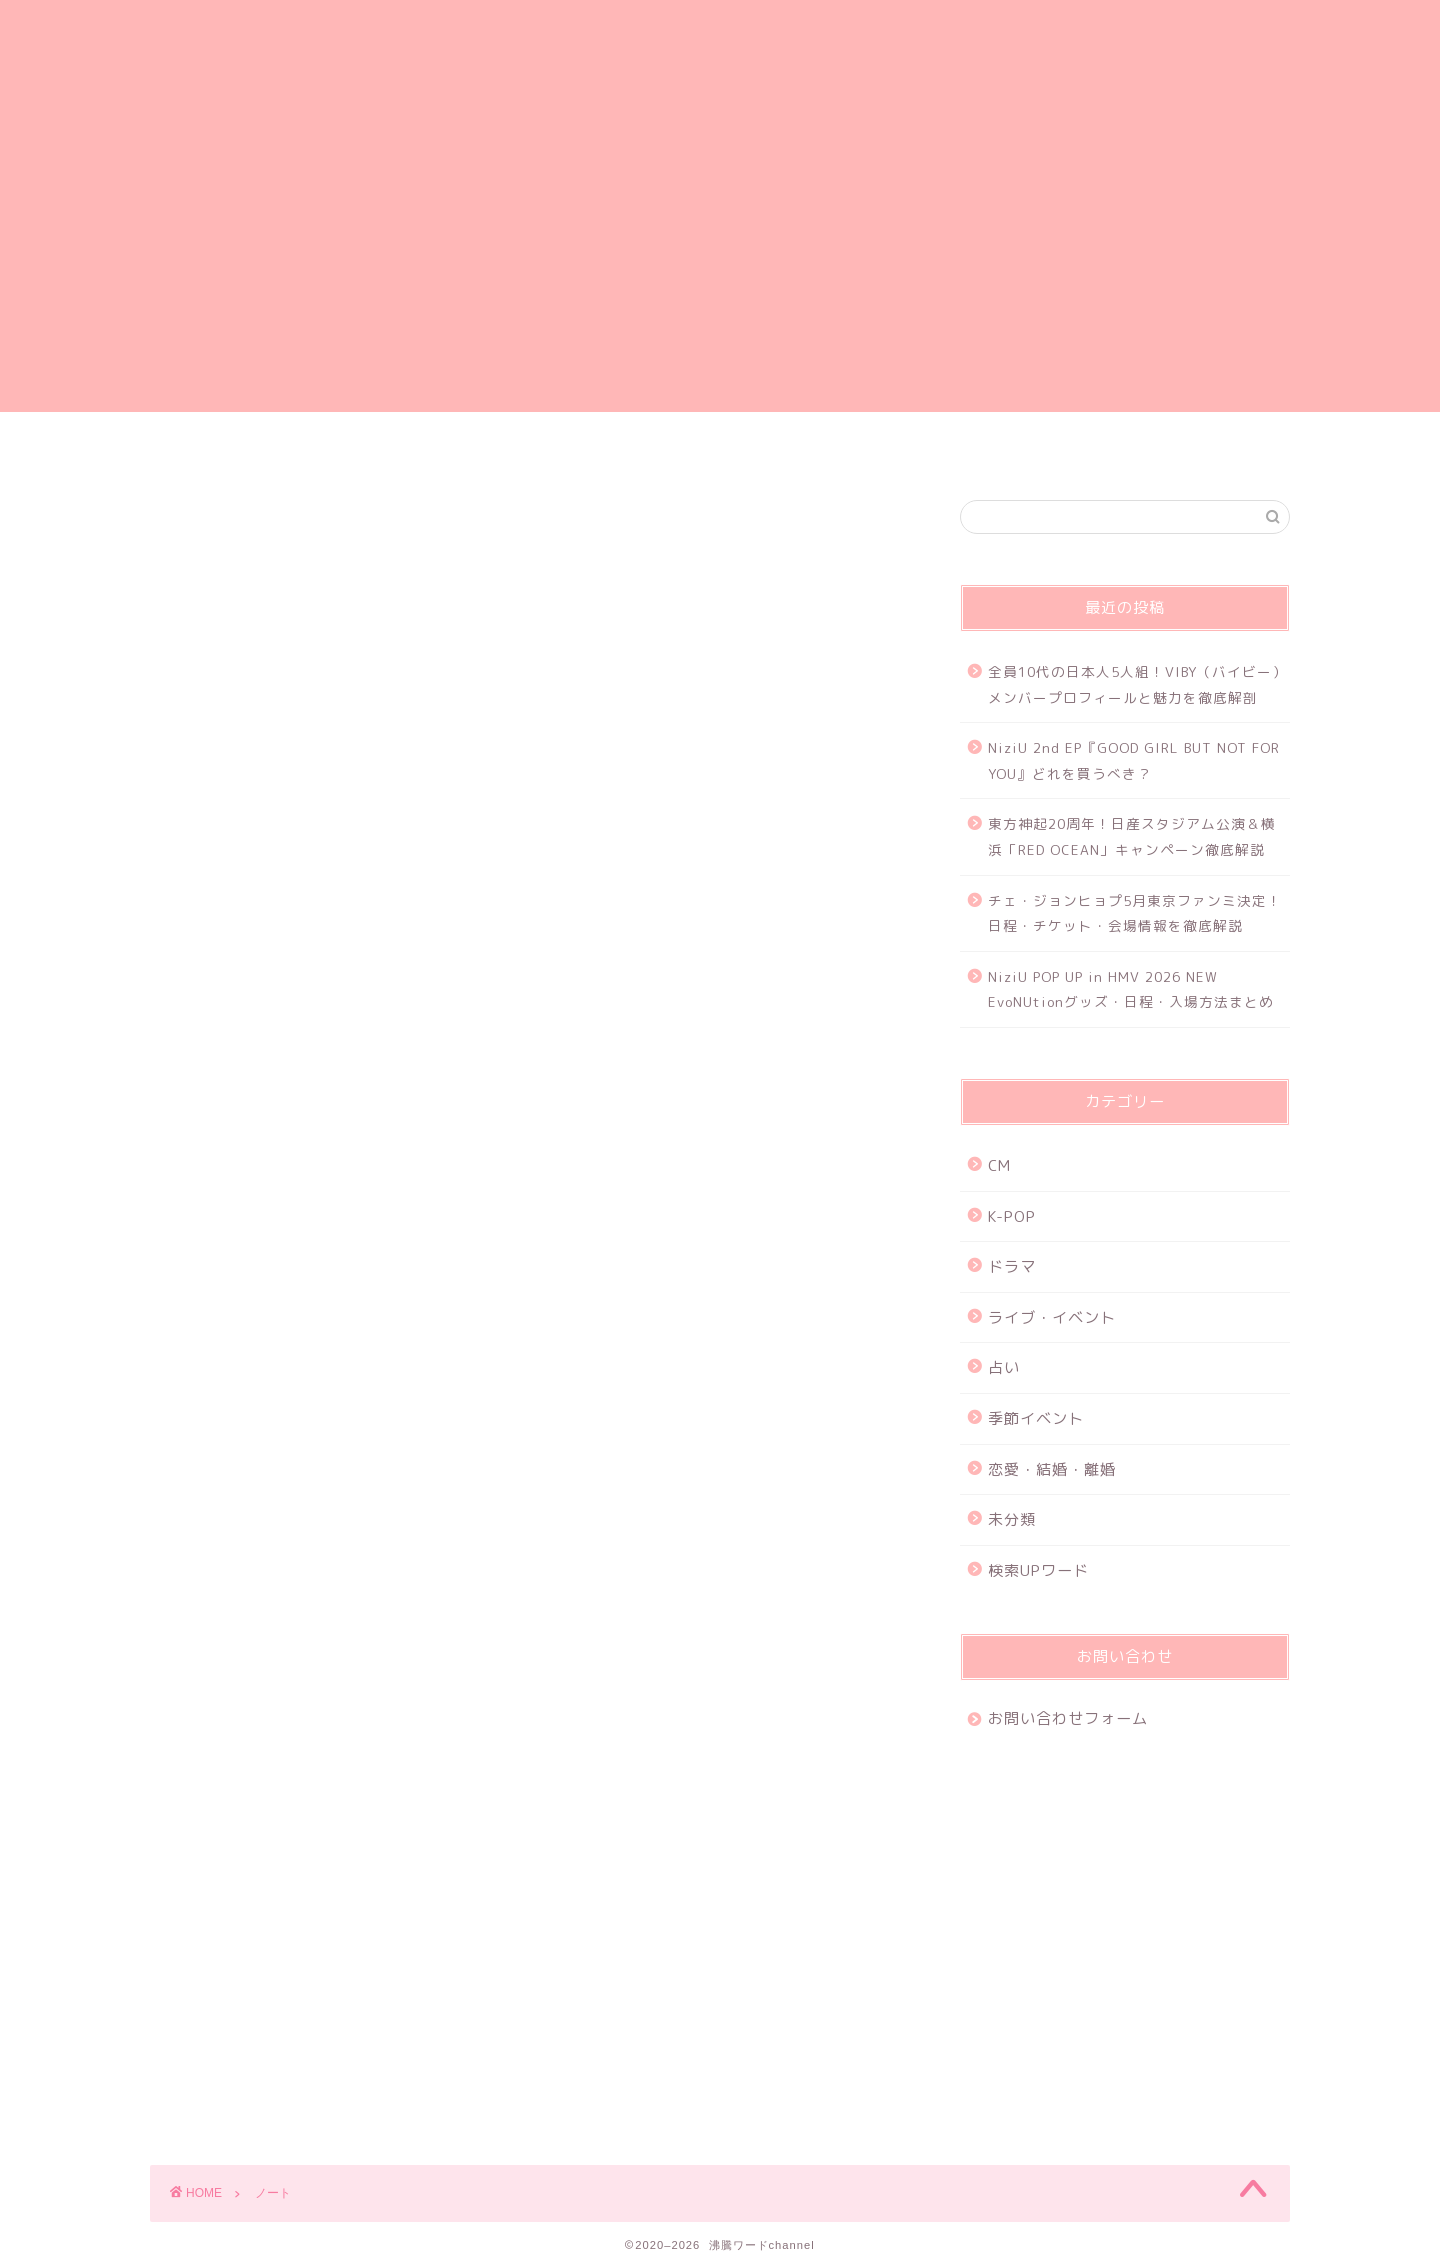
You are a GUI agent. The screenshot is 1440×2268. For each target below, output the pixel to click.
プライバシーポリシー (600, 448)
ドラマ (1012, 1266)
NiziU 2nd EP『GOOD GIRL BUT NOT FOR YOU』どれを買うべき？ (1134, 760)
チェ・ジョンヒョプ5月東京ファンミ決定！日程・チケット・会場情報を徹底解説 (1135, 913)
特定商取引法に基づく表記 (1082, 448)
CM (999, 1165)
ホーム (358, 448)
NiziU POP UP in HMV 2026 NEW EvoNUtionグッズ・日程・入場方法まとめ (1131, 989)
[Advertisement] (720, 272)
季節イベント (1036, 1418)
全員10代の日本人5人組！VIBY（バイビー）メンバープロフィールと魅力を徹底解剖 (1137, 684)
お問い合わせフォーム (841, 448)
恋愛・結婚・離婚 (1052, 1469)
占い (1004, 1367)
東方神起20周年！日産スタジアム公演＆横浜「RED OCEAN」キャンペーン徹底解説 (1132, 836)
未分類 (1012, 1519)
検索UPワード (1038, 1570)
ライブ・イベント (1052, 1317)
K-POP (1012, 1216)
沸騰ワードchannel (720, 63)
